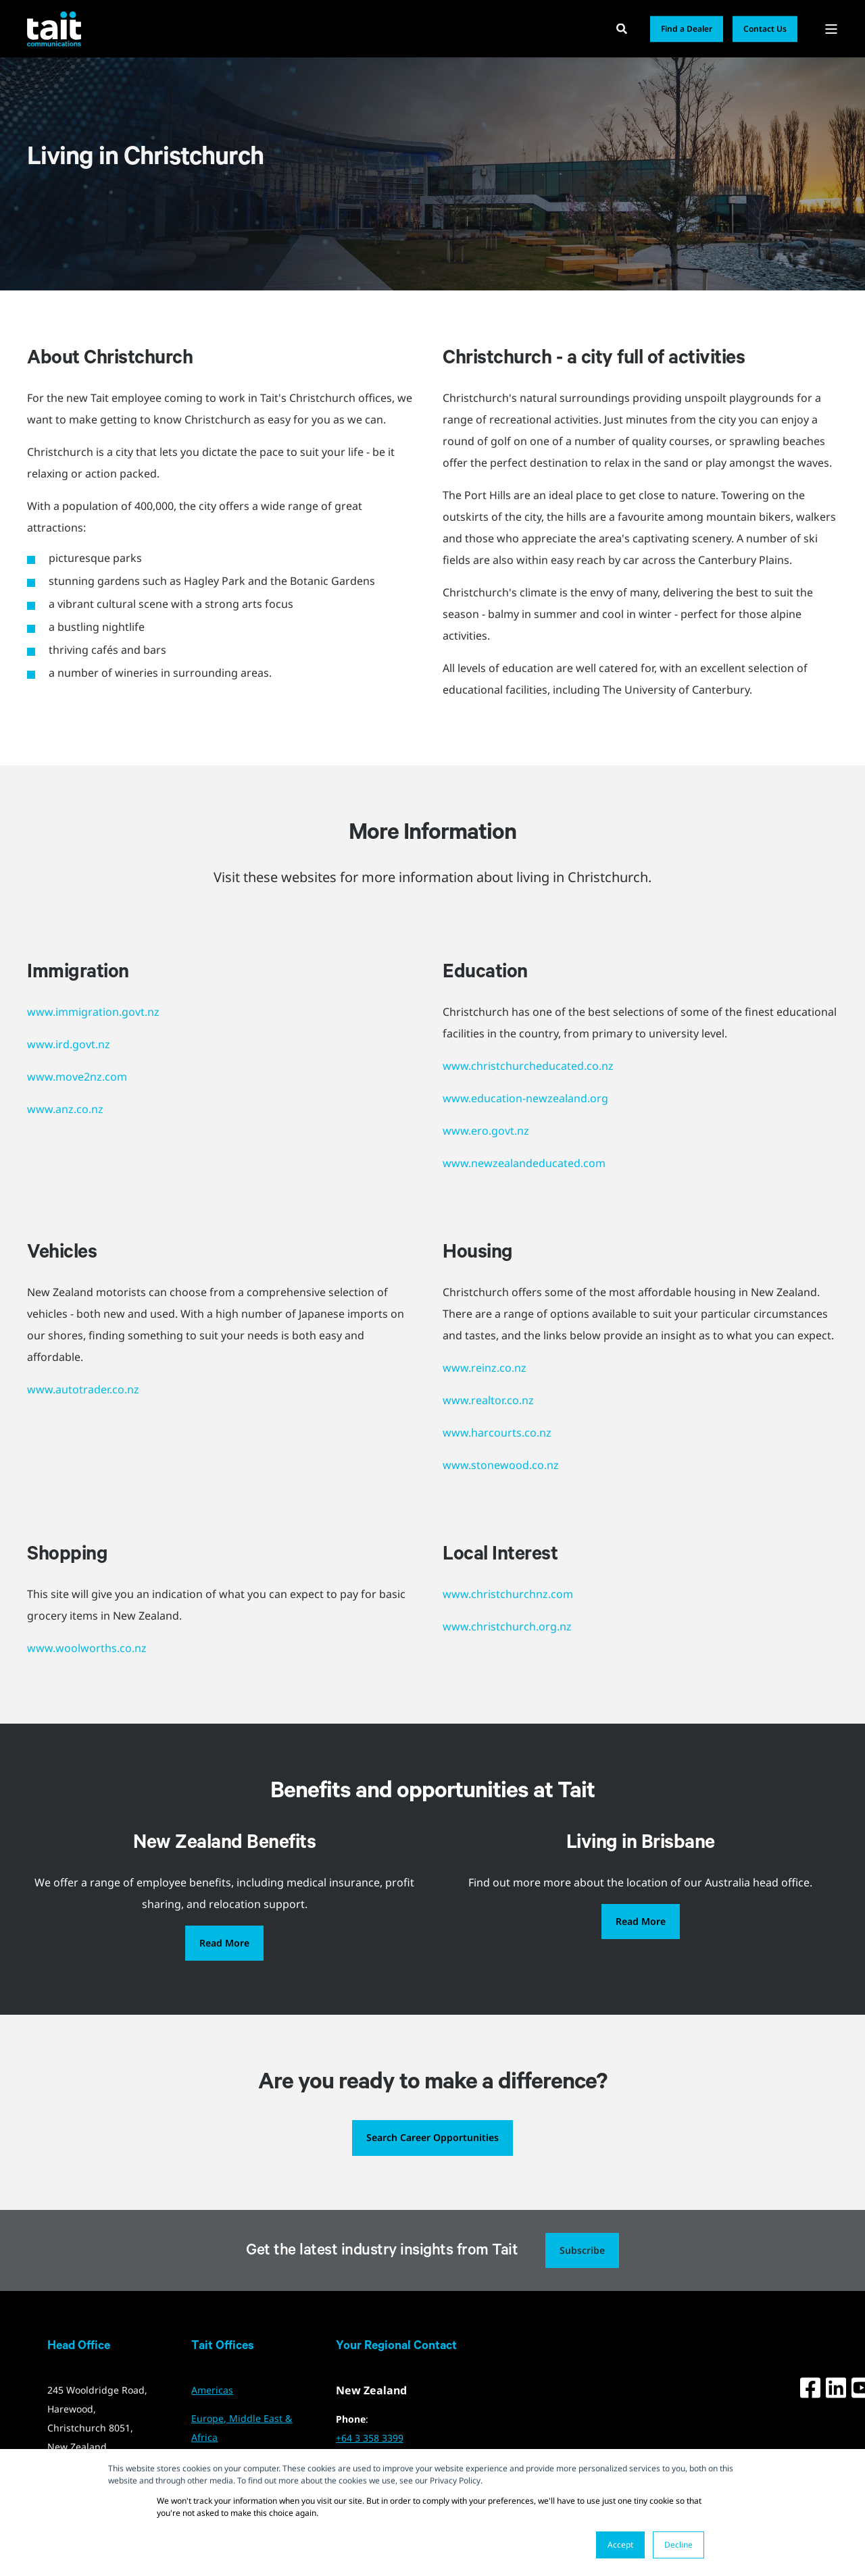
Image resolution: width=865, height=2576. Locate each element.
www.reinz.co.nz (484, 1367)
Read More (224, 1942)
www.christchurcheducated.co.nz (528, 1065)
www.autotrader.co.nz (83, 1389)
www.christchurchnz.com (508, 1594)
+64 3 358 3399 (369, 2437)
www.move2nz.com (77, 1076)
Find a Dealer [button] (686, 28)
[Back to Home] (54, 28)
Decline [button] (678, 2544)
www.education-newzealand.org (525, 1098)
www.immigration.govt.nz (93, 1011)
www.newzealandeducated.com (524, 1163)
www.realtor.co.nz (488, 1400)
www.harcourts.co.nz (497, 1432)
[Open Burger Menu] (831, 29)
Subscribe (582, 2250)
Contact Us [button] (765, 28)
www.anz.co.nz (65, 1109)
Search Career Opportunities (432, 2137)
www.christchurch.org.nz (507, 1626)
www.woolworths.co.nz (87, 1648)
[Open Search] (623, 27)
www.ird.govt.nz (68, 1044)
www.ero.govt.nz (486, 1130)
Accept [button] (620, 2544)
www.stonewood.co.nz (501, 1465)
